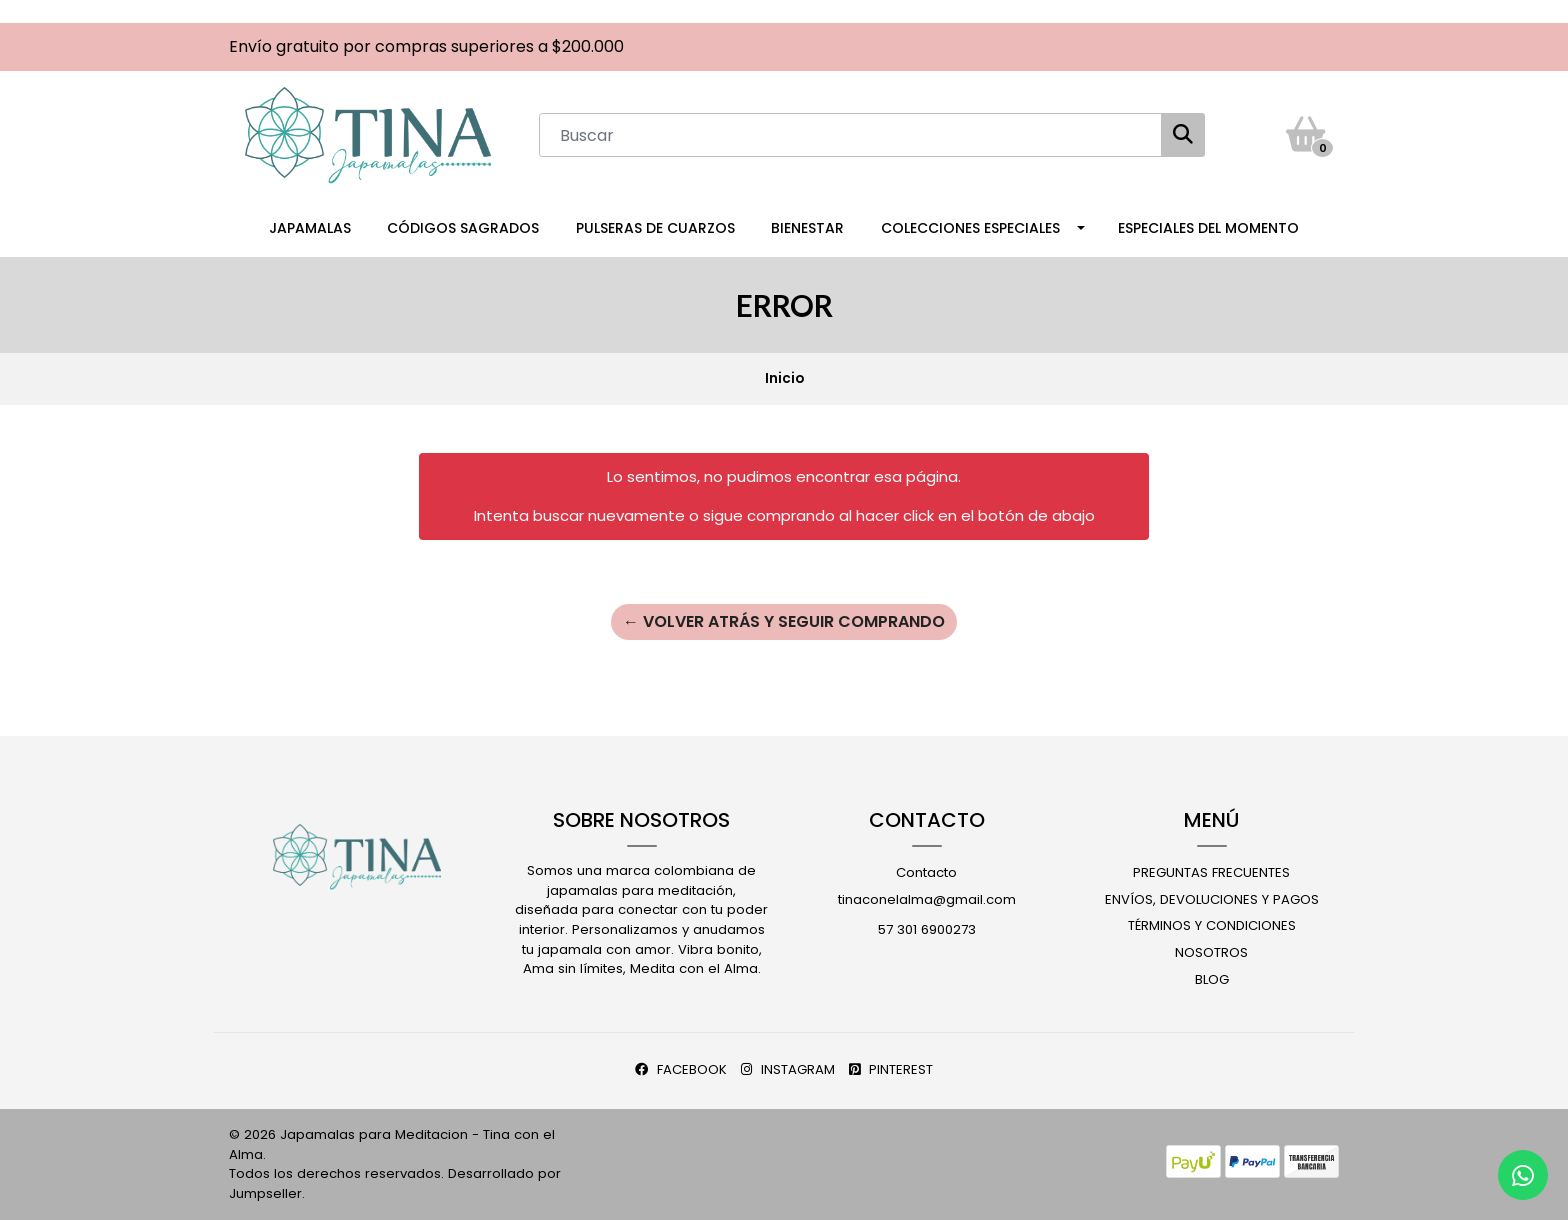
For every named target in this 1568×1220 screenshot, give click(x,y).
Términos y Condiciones (1212, 925)
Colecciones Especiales (970, 228)
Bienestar (807, 228)
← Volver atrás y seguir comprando (784, 621)
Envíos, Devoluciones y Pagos (1212, 899)
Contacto (926, 872)
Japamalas (310, 228)
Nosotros (1211, 952)
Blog (1212, 979)
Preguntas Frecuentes (1211, 872)
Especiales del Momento (1208, 228)
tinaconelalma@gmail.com (927, 899)
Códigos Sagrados (463, 228)
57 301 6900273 (927, 929)
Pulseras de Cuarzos (655, 228)
